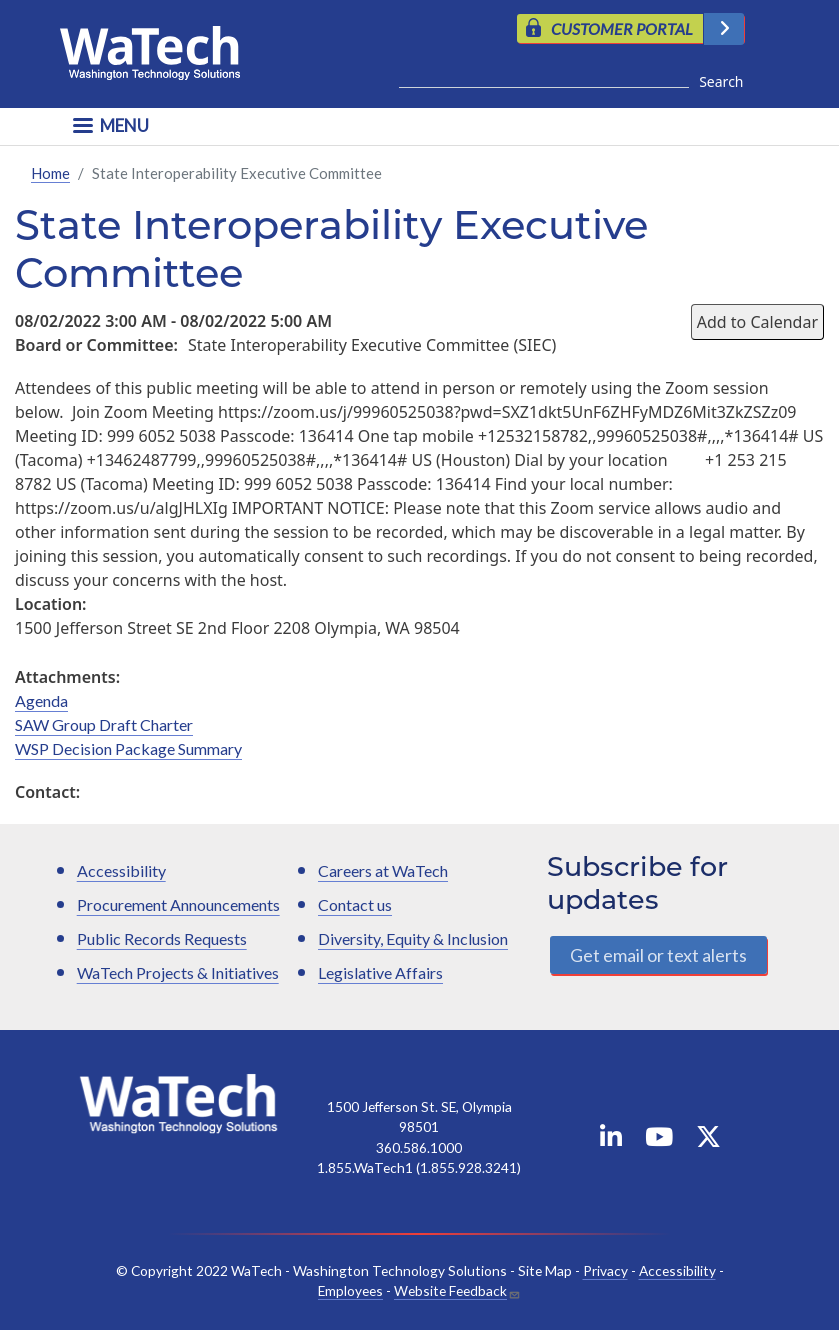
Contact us (355, 905)
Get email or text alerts (658, 955)
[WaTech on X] (708, 1140)
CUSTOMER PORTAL (622, 28)
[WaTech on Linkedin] (611, 1140)
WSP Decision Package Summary (128, 748)
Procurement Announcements (178, 905)
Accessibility (121, 871)
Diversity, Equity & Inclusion (413, 939)
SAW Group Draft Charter (104, 724)
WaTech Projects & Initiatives (178, 973)
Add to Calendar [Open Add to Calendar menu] (757, 322)
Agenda (41, 700)
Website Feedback (450, 1291)
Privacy (605, 1270)
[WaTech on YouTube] (659, 1140)
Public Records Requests (162, 939)
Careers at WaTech (383, 871)
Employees (350, 1291)
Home (50, 173)
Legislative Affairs (380, 973)
